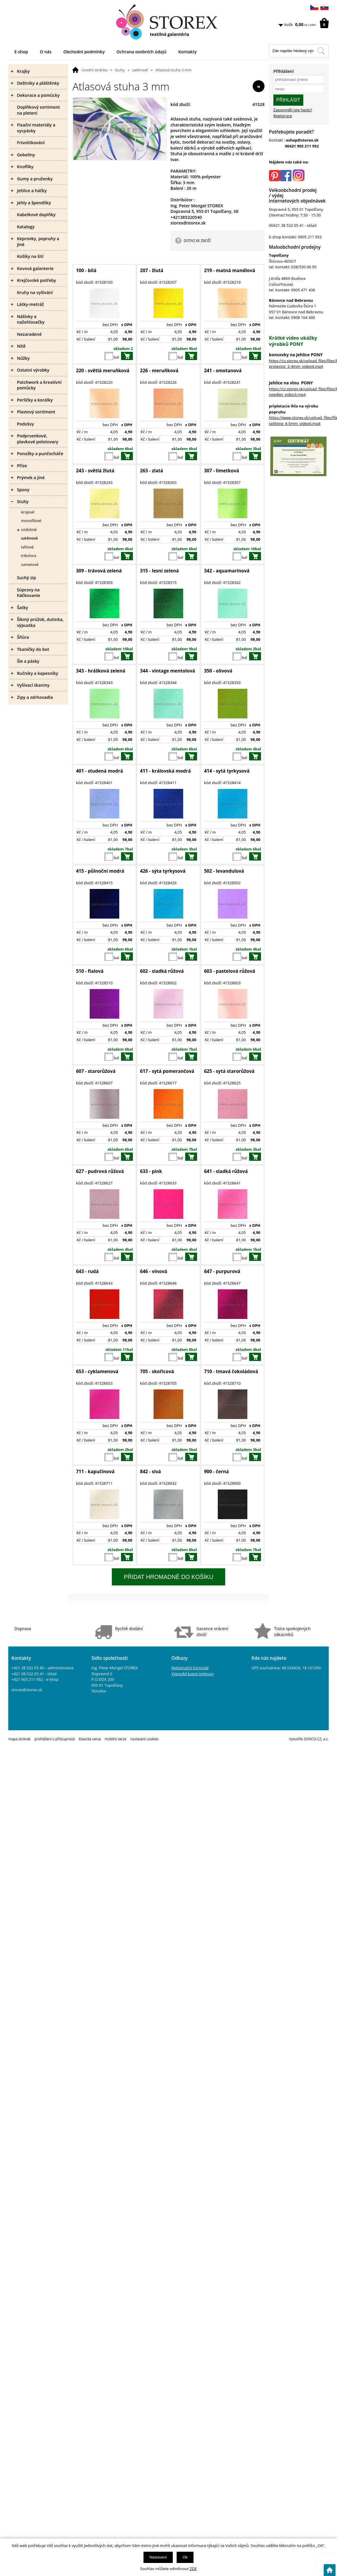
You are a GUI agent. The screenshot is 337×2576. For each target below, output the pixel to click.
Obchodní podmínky (84, 51)
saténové (140, 70)
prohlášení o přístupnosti (54, 1738)
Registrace (282, 115)
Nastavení (158, 2557)
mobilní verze (115, 1738)
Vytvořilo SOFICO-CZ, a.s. (309, 1738)
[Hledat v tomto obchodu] (321, 51)
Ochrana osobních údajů (142, 51)
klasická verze (90, 1738)
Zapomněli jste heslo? (292, 110)
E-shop (21, 51)
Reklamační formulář (190, 1667)
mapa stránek (19, 1738)
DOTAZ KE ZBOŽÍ (197, 240)
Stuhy (120, 70)
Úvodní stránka (94, 70)
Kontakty (187, 51)
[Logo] (168, 22)
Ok (185, 2557)
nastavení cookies (144, 1738)
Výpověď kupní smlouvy (192, 1673)
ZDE (193, 2568)
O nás (45, 51)
